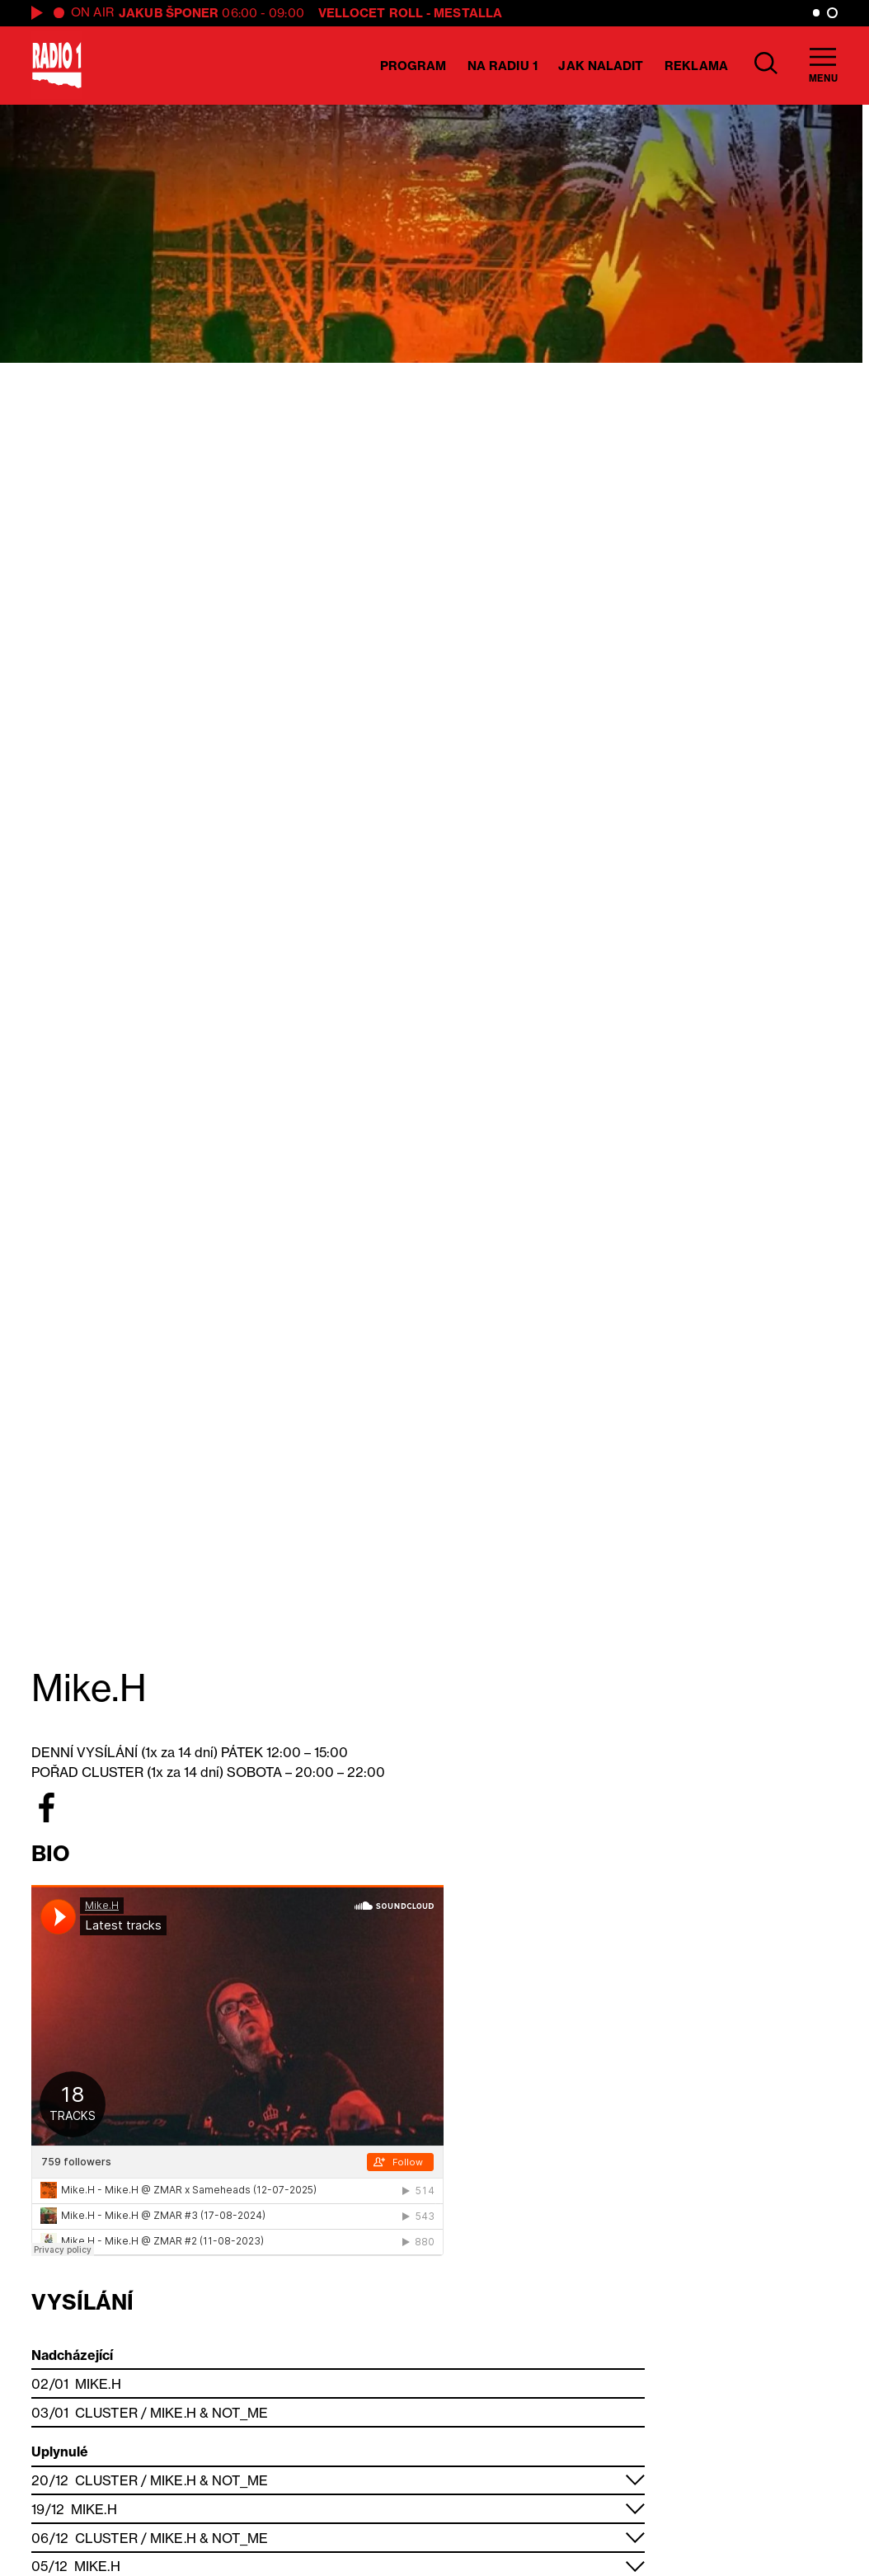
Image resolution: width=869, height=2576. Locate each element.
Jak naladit (600, 65)
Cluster (106, 2412)
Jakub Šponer (168, 13)
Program (413, 65)
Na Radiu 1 (502, 65)
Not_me (240, 2412)
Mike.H (98, 2384)
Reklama (696, 65)
